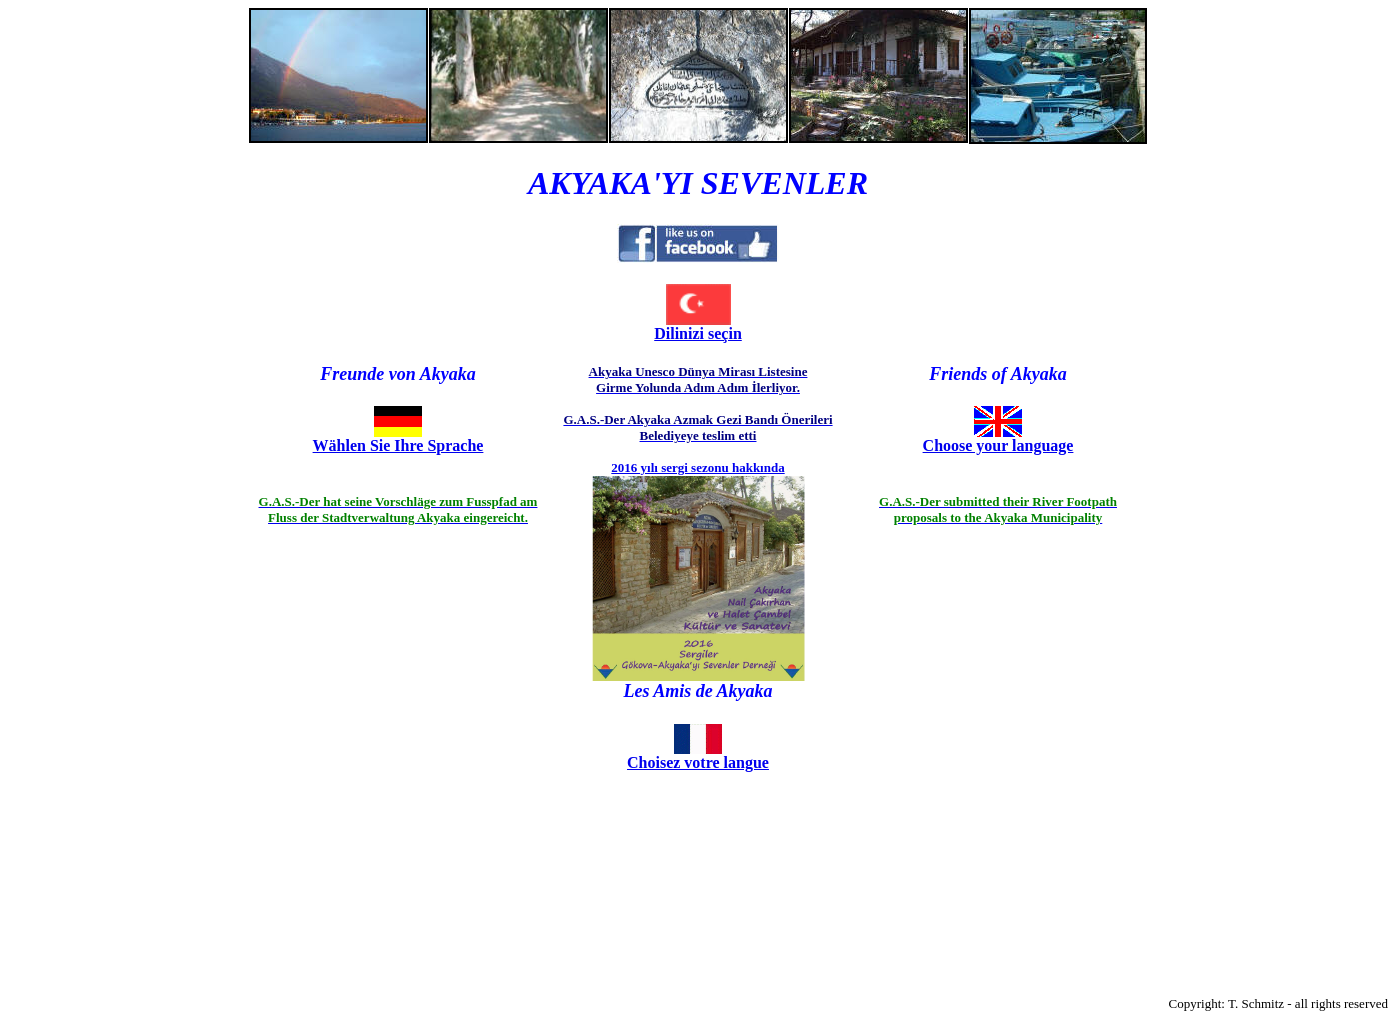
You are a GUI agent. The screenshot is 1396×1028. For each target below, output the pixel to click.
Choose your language (998, 445)
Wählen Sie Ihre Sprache (398, 445)
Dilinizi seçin (698, 333)
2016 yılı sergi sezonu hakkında (697, 467)
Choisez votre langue (698, 762)
